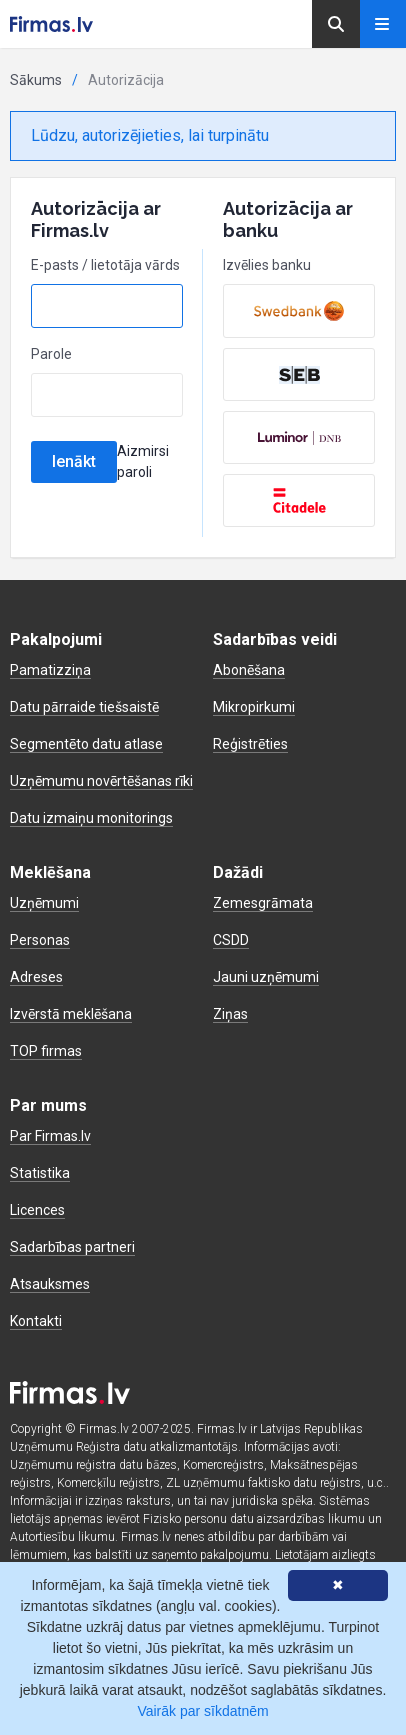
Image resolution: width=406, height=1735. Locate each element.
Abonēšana (249, 670)
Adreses (36, 977)
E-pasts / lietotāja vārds (105, 265)
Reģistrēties (250, 744)
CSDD (231, 940)
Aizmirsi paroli (143, 461)
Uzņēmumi (44, 903)
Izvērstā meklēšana (71, 1014)
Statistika (40, 1173)
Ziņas (230, 1014)
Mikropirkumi (254, 707)
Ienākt (74, 461)
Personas (40, 940)
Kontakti (36, 1321)
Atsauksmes (50, 1284)
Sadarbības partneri (72, 1247)
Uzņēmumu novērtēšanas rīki (101, 781)
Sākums (36, 80)
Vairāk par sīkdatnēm (202, 1711)
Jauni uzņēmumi (266, 977)
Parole (51, 354)
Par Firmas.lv (50, 1136)
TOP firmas (46, 1051)
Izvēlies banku (267, 265)
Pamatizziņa (50, 670)
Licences (37, 1210)
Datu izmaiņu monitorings (91, 818)
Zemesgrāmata (263, 903)
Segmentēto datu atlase (86, 744)
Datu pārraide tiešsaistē (84, 707)
